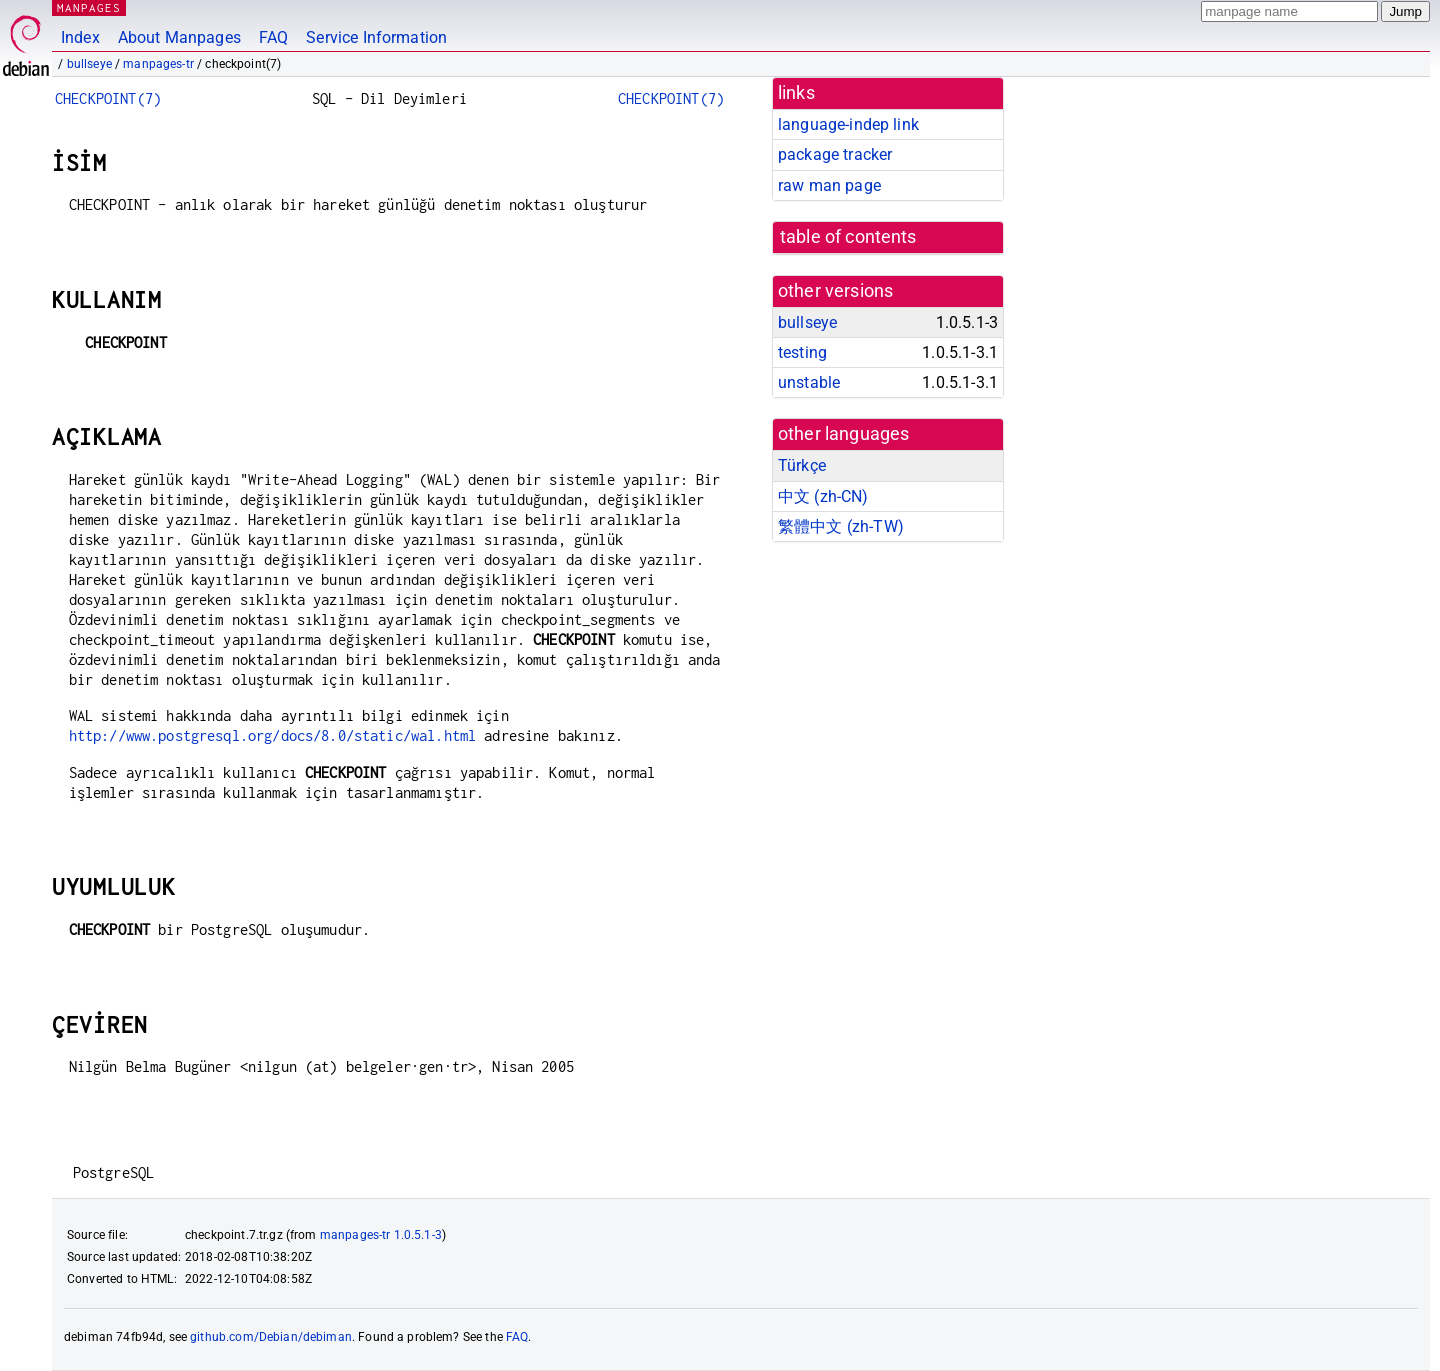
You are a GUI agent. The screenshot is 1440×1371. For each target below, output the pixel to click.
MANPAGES (89, 7)
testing (802, 352)
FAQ (273, 37)
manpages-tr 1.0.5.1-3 (381, 1235)
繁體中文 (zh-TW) (841, 526)
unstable (809, 382)
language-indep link (848, 124)
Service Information (376, 37)
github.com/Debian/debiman (271, 1337)
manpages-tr (158, 64)
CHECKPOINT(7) (108, 98)
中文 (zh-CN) (823, 496)
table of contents (848, 237)
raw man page (829, 185)
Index (80, 37)
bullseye (89, 64)
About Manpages (179, 37)
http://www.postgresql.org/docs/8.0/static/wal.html (273, 735)
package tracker (835, 154)
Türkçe (802, 465)
